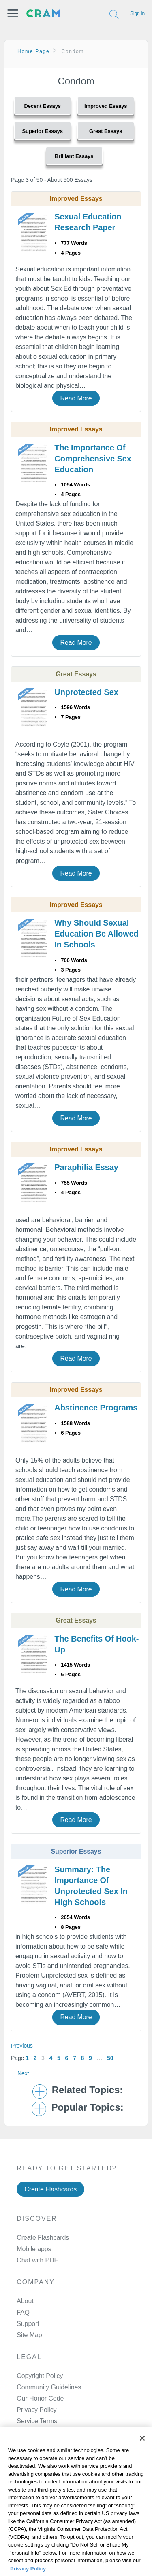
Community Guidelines (49, 2320)
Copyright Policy (40, 2308)
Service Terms (37, 2354)
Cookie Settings (26, 2531)
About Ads (18, 2510)
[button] (12, 13)
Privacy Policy (36, 2342)
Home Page (33, 51)
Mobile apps (34, 2181)
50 (110, 1991)
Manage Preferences (46, 2365)
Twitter (44, 2426)
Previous (22, 1978)
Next (23, 2006)
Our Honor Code (40, 2331)
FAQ (23, 2245)
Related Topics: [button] (87, 2023)
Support (28, 2256)
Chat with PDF (37, 2193)
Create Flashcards (50, 2122)
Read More (76, 391)
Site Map (29, 2268)
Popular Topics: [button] (87, 2040)
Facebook (49, 2406)
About (25, 2234)
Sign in (137, 13)
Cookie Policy (23, 2499)
